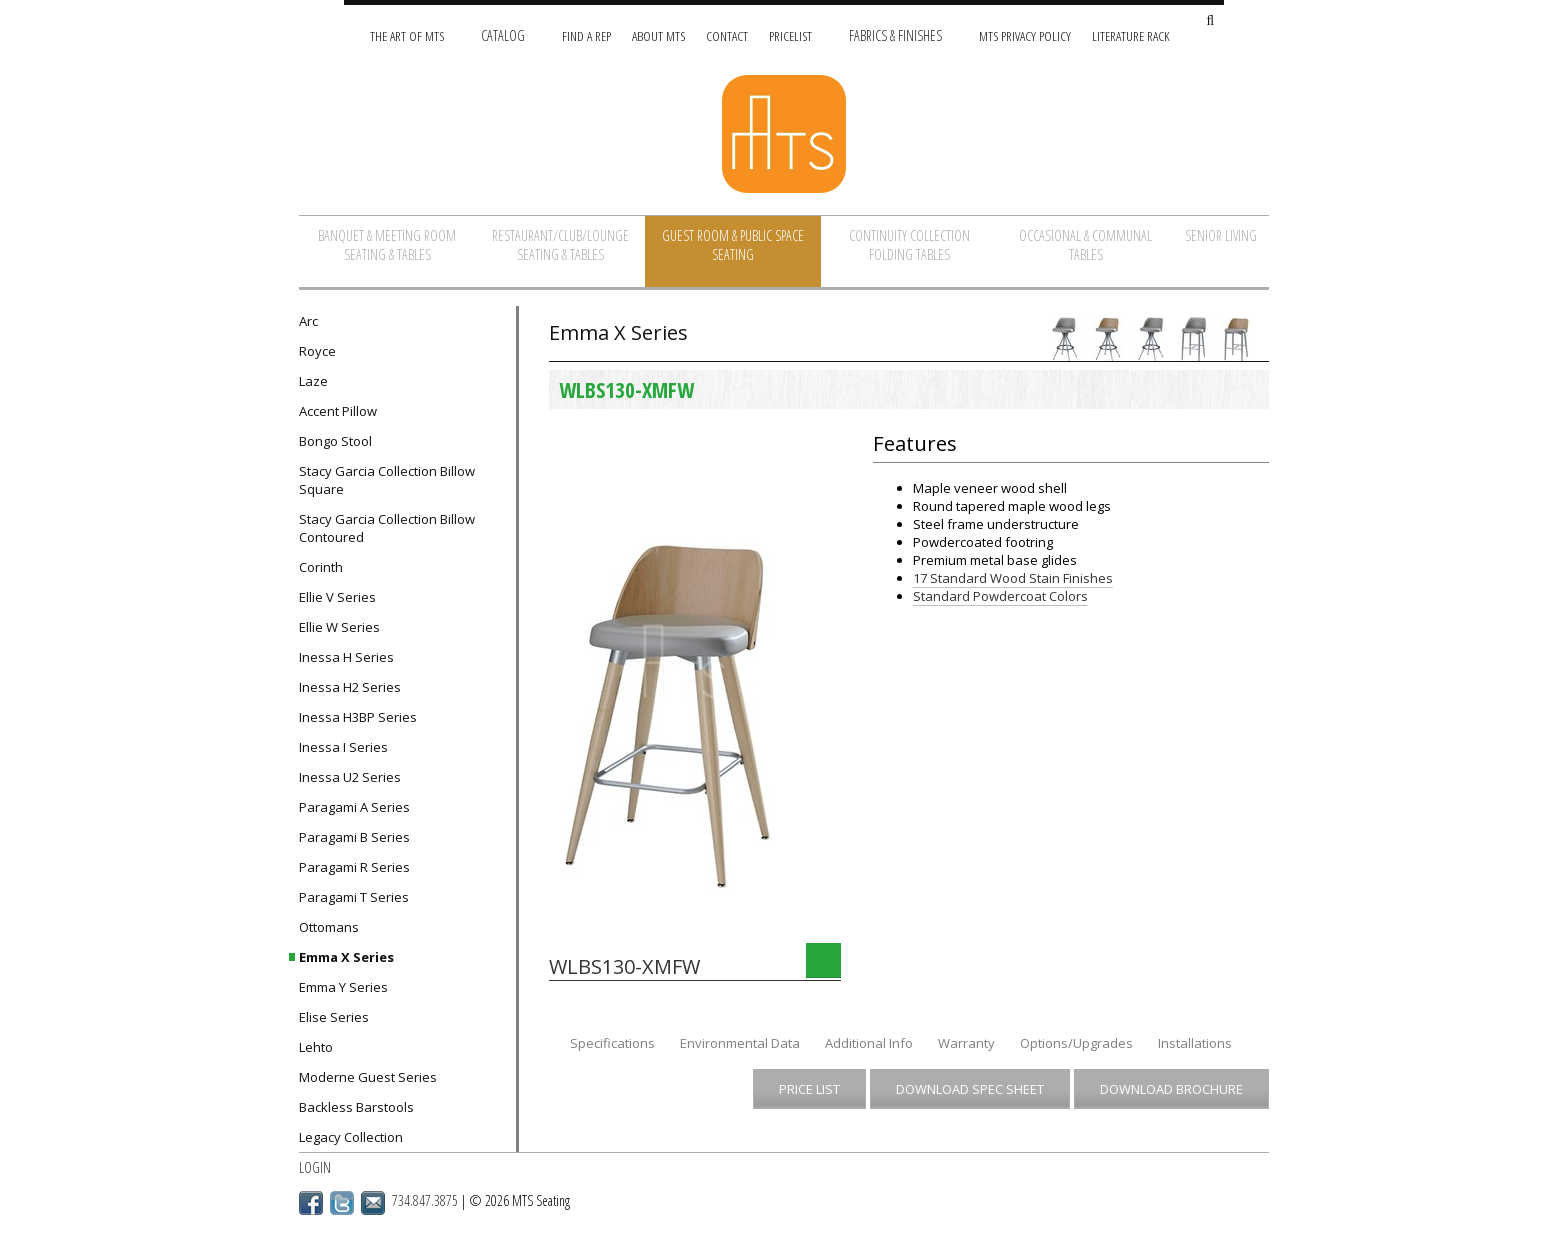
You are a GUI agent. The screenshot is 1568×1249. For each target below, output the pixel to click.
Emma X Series (346, 957)
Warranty (966, 1043)
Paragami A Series (354, 807)
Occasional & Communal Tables (1085, 245)
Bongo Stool (335, 441)
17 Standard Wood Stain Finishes (1013, 578)
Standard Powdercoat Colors (1000, 596)
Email (373, 1203)
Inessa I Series (343, 747)
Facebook (311, 1203)
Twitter (342, 1203)
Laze (313, 381)
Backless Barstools (356, 1107)
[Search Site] (1210, 21)
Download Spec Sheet (970, 1089)
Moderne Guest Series (368, 1077)
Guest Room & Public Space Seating (733, 245)
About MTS (658, 35)
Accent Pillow (338, 411)
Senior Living (1221, 235)
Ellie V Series (337, 597)
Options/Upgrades (1076, 1043)
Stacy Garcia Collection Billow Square (387, 480)
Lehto (316, 1047)
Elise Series (334, 1017)
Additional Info (869, 1043)
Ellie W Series (339, 627)
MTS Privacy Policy (1025, 35)
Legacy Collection (351, 1137)
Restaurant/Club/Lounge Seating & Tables (560, 245)
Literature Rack (1131, 35)
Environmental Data (740, 1043)
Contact (727, 35)
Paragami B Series (354, 837)
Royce (317, 351)
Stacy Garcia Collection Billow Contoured (387, 528)
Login (315, 1167)
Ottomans (329, 927)
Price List (809, 1089)
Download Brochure (1171, 1089)
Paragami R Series (354, 867)
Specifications (612, 1043)
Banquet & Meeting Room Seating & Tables (387, 245)
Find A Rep (586, 35)
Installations (1195, 1043)
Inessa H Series (346, 657)
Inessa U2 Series (350, 777)
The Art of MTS (407, 35)
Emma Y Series (343, 987)
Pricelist (790, 35)
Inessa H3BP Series (358, 717)
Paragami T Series (354, 897)
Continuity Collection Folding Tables (909, 245)
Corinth (321, 567)
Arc (308, 321)
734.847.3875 (425, 1200)
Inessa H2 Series (350, 687)
